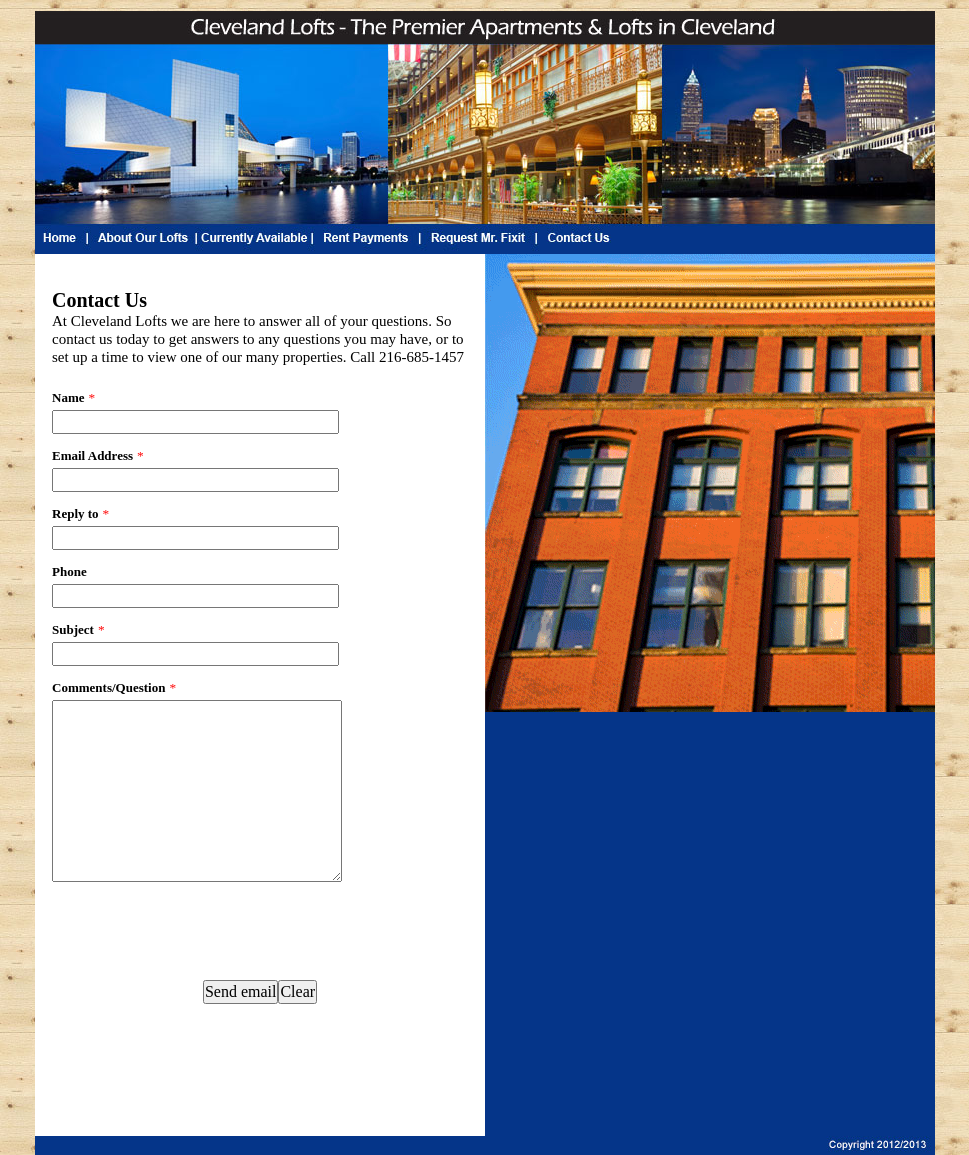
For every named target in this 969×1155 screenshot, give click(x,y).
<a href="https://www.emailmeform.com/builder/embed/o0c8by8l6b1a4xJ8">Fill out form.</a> (260, 704)
